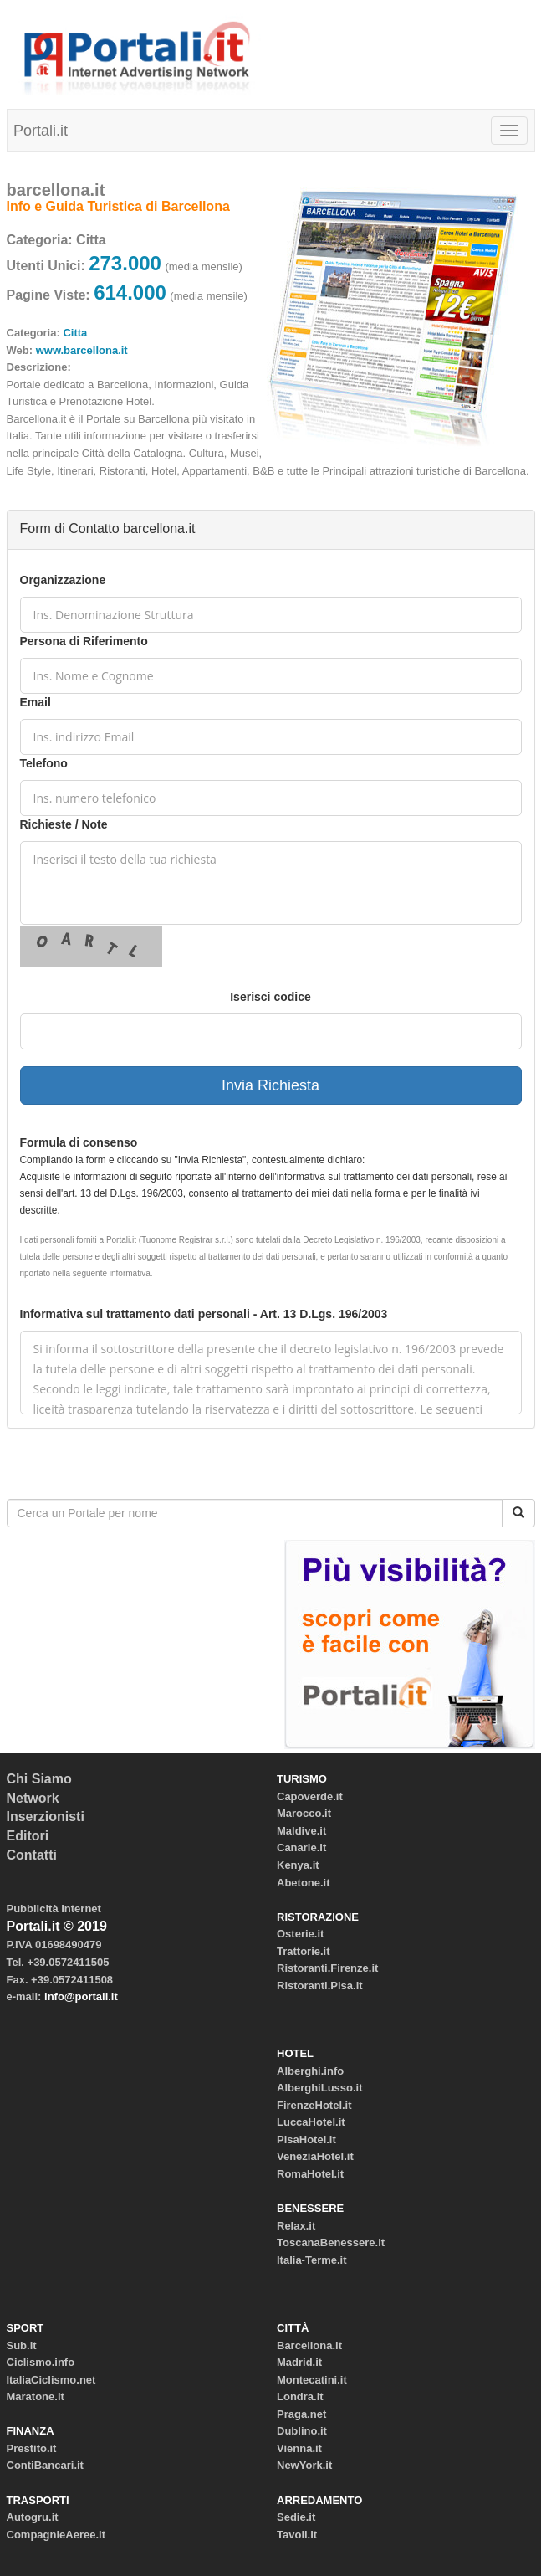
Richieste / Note (64, 824)
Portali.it (40, 130)
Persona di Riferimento (84, 641)
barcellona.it (56, 190)
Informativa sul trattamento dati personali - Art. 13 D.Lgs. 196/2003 (204, 1314)
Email (35, 702)
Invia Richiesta (270, 1085)
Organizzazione (63, 580)
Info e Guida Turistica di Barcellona (118, 206)
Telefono (44, 763)
